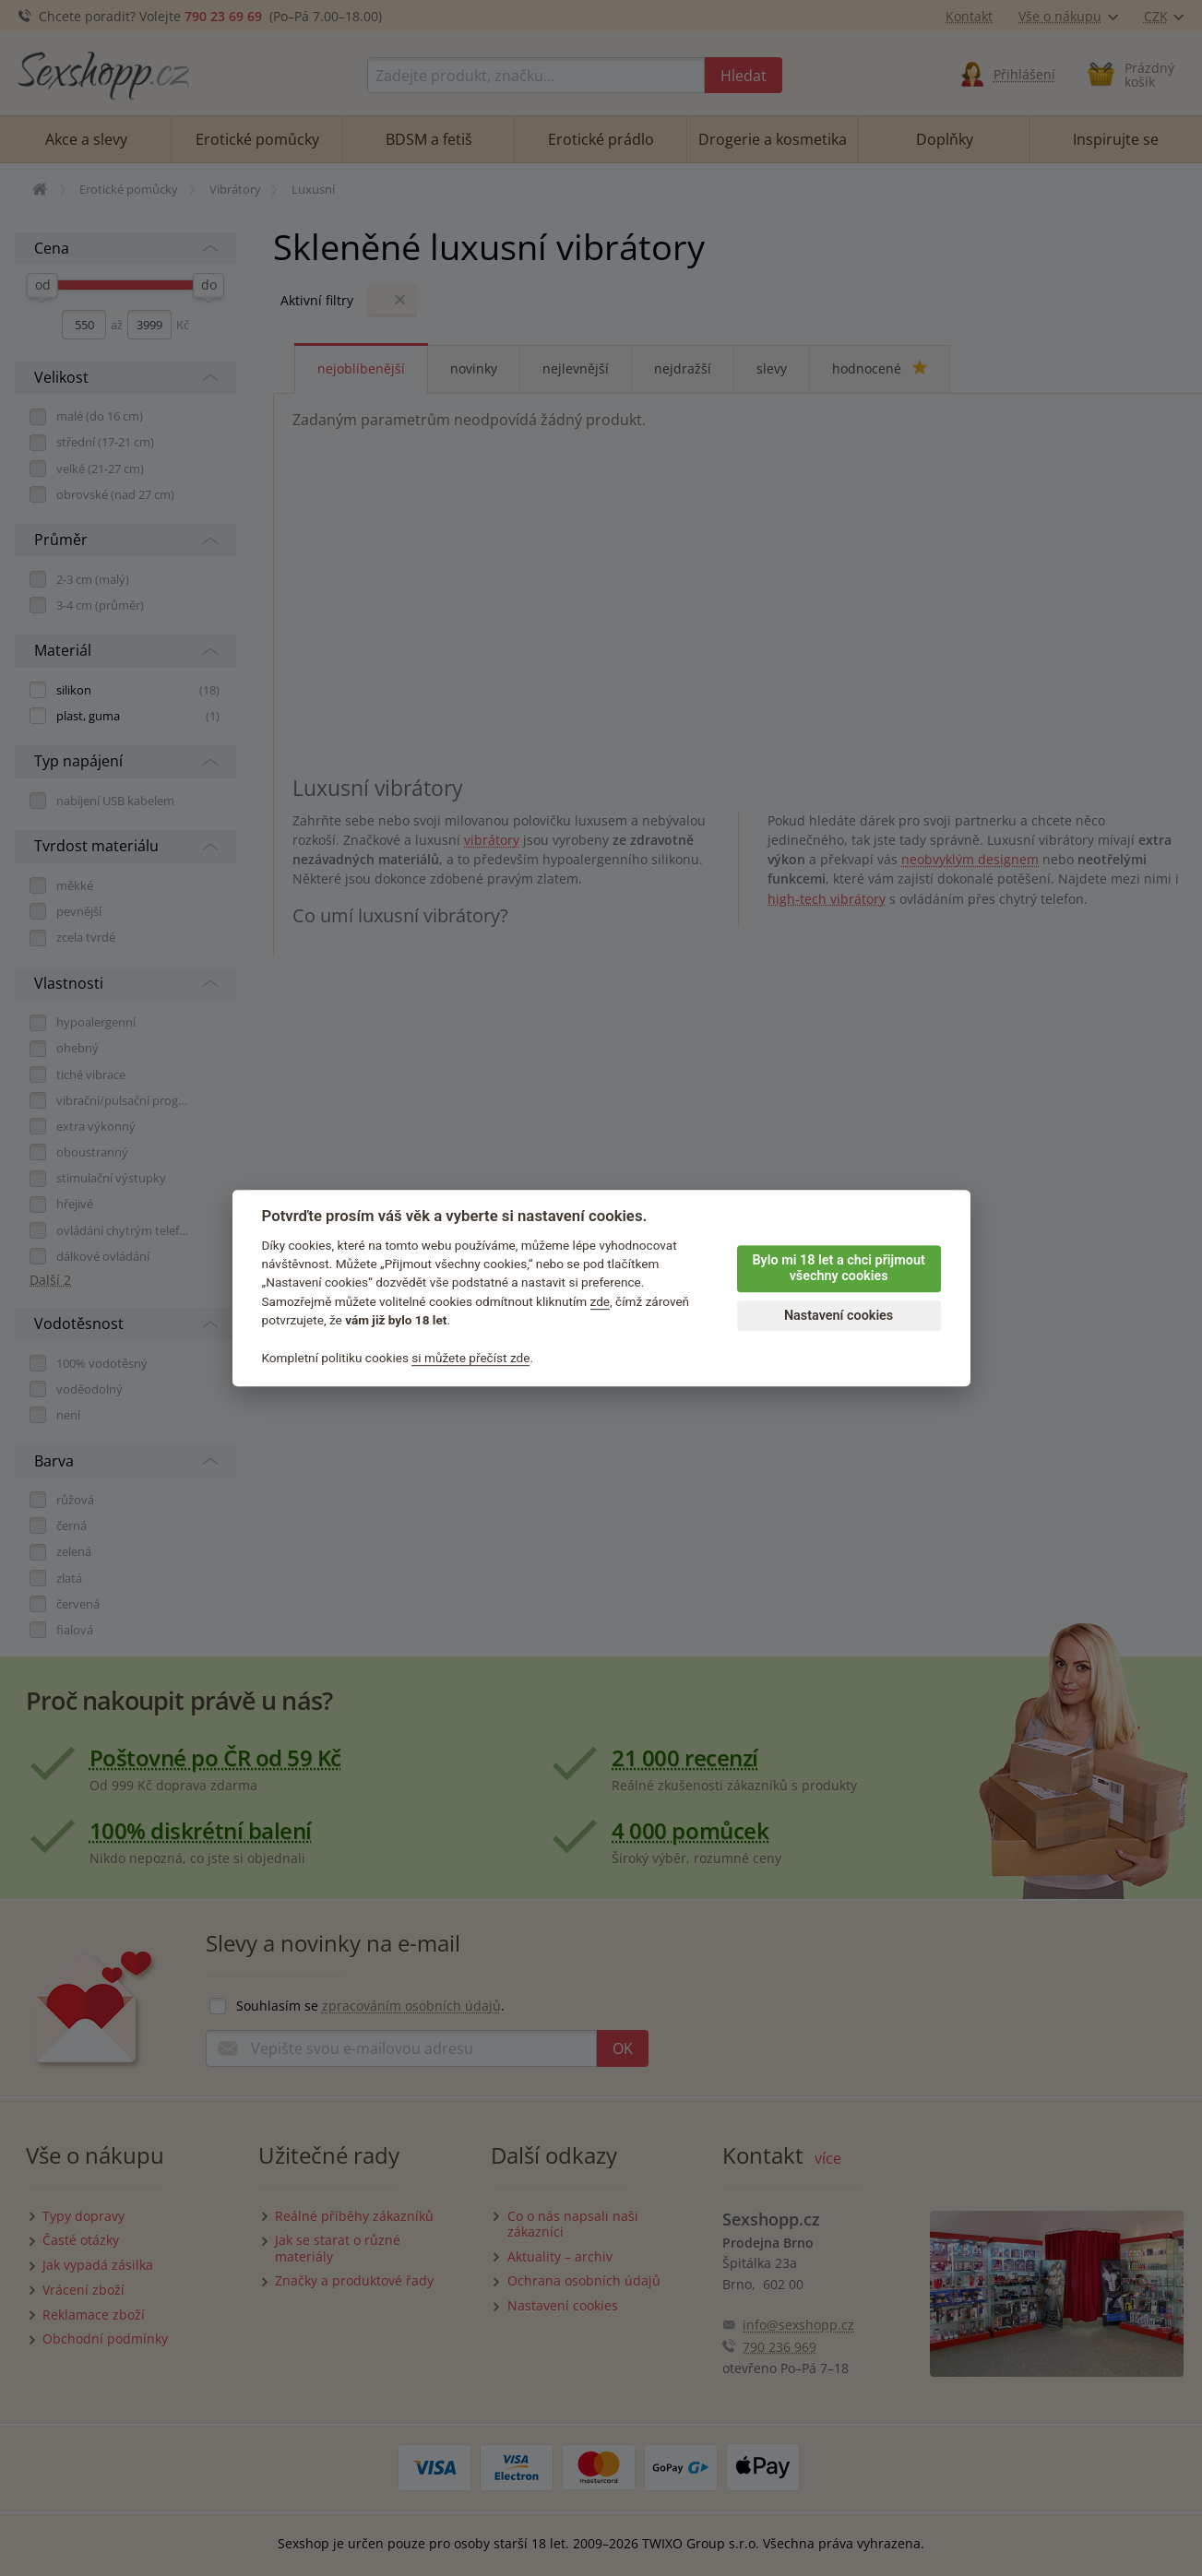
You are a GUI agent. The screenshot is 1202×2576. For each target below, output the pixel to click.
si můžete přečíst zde (470, 1357)
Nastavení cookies (838, 1316)
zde (600, 1301)
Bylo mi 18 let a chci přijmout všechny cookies (838, 1268)
